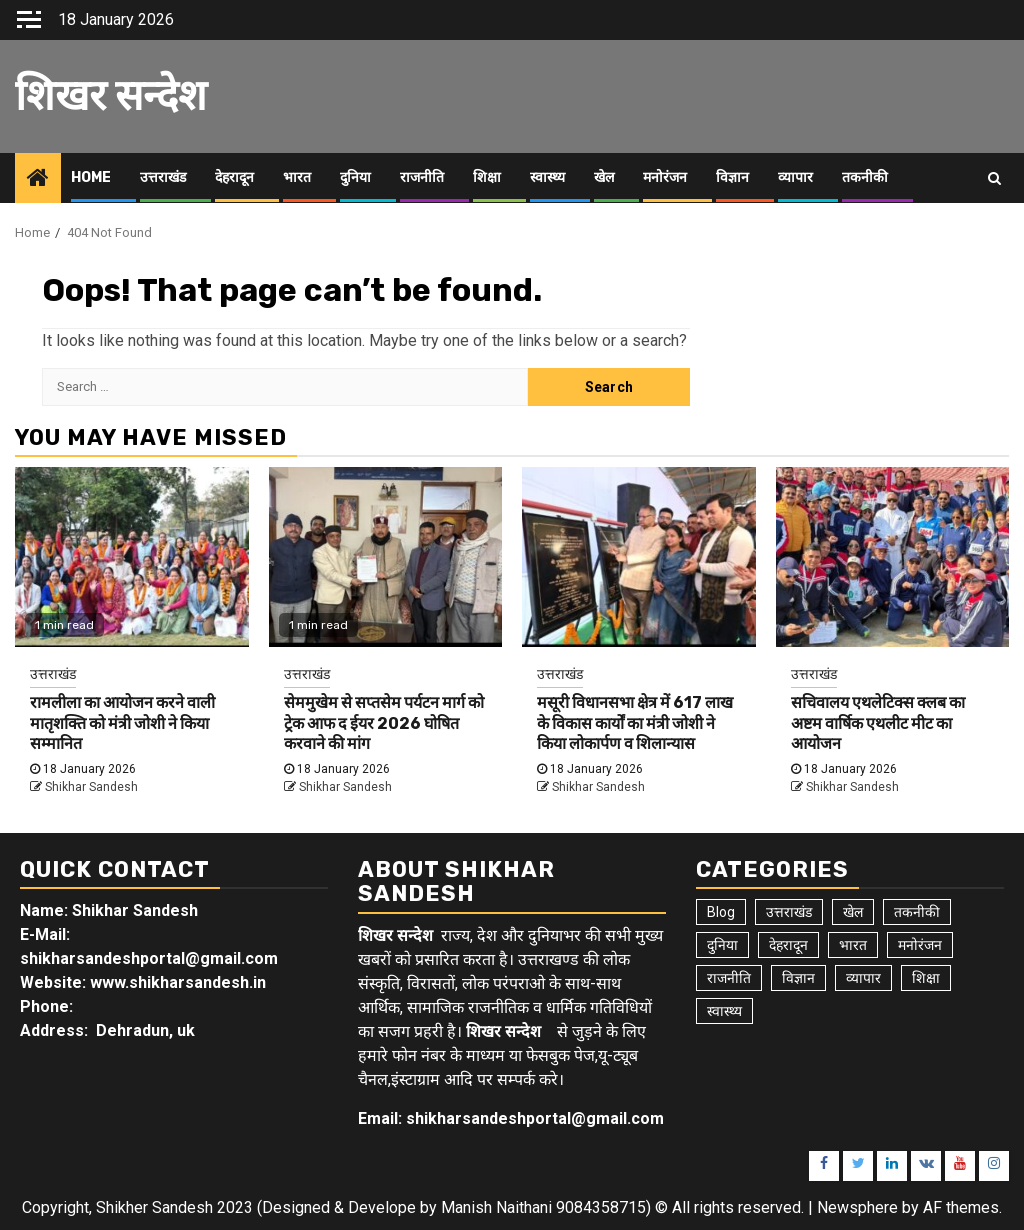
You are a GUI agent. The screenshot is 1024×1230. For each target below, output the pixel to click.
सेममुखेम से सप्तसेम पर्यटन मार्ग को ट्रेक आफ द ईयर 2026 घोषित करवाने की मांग (384, 723)
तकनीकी (865, 177)
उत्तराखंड (163, 177)
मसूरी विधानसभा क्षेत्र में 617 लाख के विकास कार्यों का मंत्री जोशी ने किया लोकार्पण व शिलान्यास (635, 723)
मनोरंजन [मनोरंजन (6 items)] (920, 945)
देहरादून (234, 177)
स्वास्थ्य (547, 177)
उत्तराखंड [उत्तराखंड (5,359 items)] (789, 912)
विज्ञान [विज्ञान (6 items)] (798, 978)
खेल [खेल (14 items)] (853, 912)
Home (91, 177)
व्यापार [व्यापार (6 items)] (863, 978)
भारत (297, 177)
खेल (604, 177)
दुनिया (355, 177)
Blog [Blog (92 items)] (721, 912)
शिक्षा (487, 177)
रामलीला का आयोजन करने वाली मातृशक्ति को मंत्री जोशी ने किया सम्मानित (122, 723)
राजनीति (422, 177)
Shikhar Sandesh (91, 787)
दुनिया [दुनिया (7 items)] (722, 945)
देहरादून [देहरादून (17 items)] (788, 945)
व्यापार (795, 177)
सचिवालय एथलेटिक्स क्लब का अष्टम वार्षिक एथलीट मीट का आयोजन (878, 723)
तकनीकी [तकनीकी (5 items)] (917, 912)
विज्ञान (732, 177)
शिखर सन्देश (111, 96)
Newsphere (857, 1207)
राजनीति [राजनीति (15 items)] (729, 978)
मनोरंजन (665, 177)
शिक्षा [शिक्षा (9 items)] (926, 978)
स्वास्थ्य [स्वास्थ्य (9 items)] (724, 1011)
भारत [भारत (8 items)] (853, 945)
